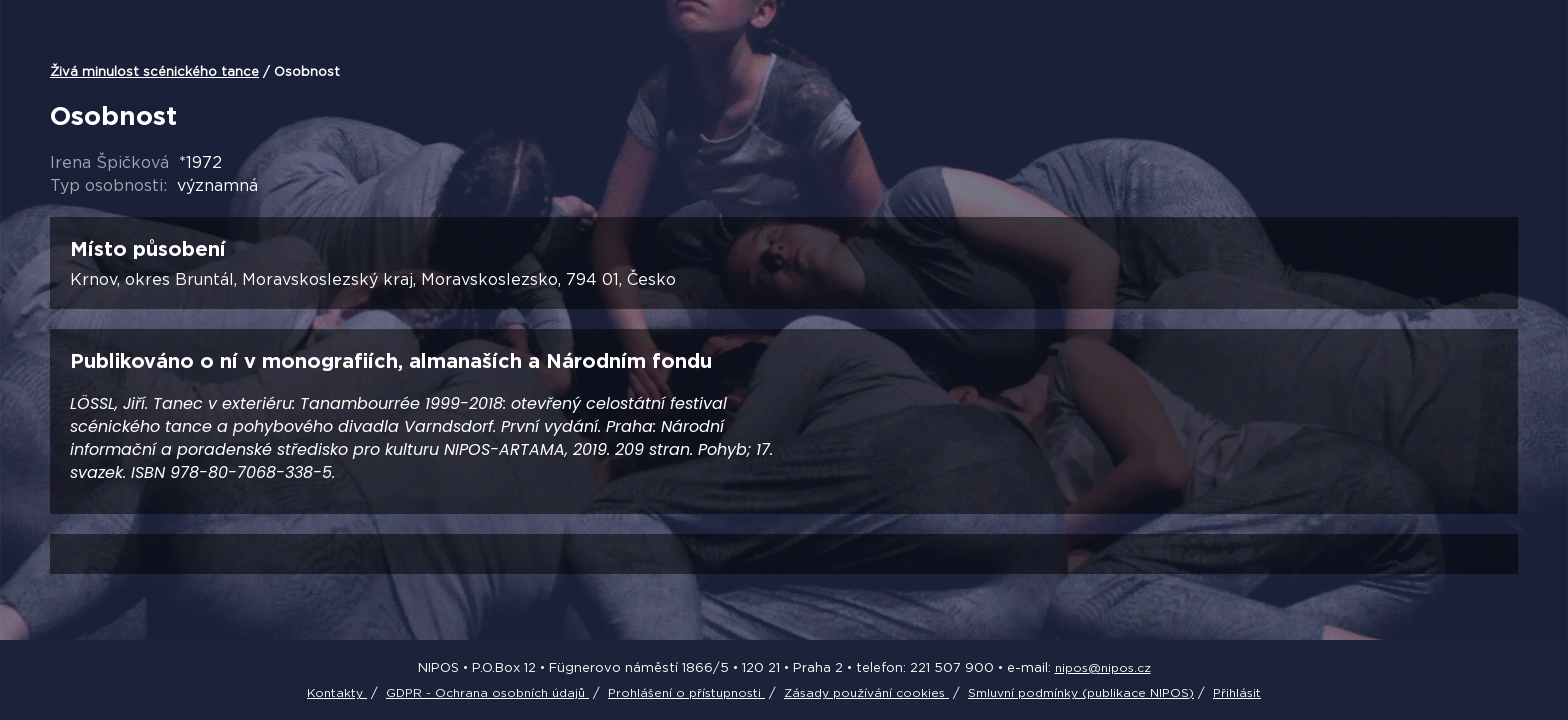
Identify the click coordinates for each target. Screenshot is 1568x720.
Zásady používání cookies (866, 692)
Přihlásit (1237, 692)
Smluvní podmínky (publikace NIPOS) (1081, 692)
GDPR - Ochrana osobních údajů (487, 692)
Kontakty (337, 692)
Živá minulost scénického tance (154, 71)
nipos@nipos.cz (1103, 667)
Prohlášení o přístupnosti (686, 692)
